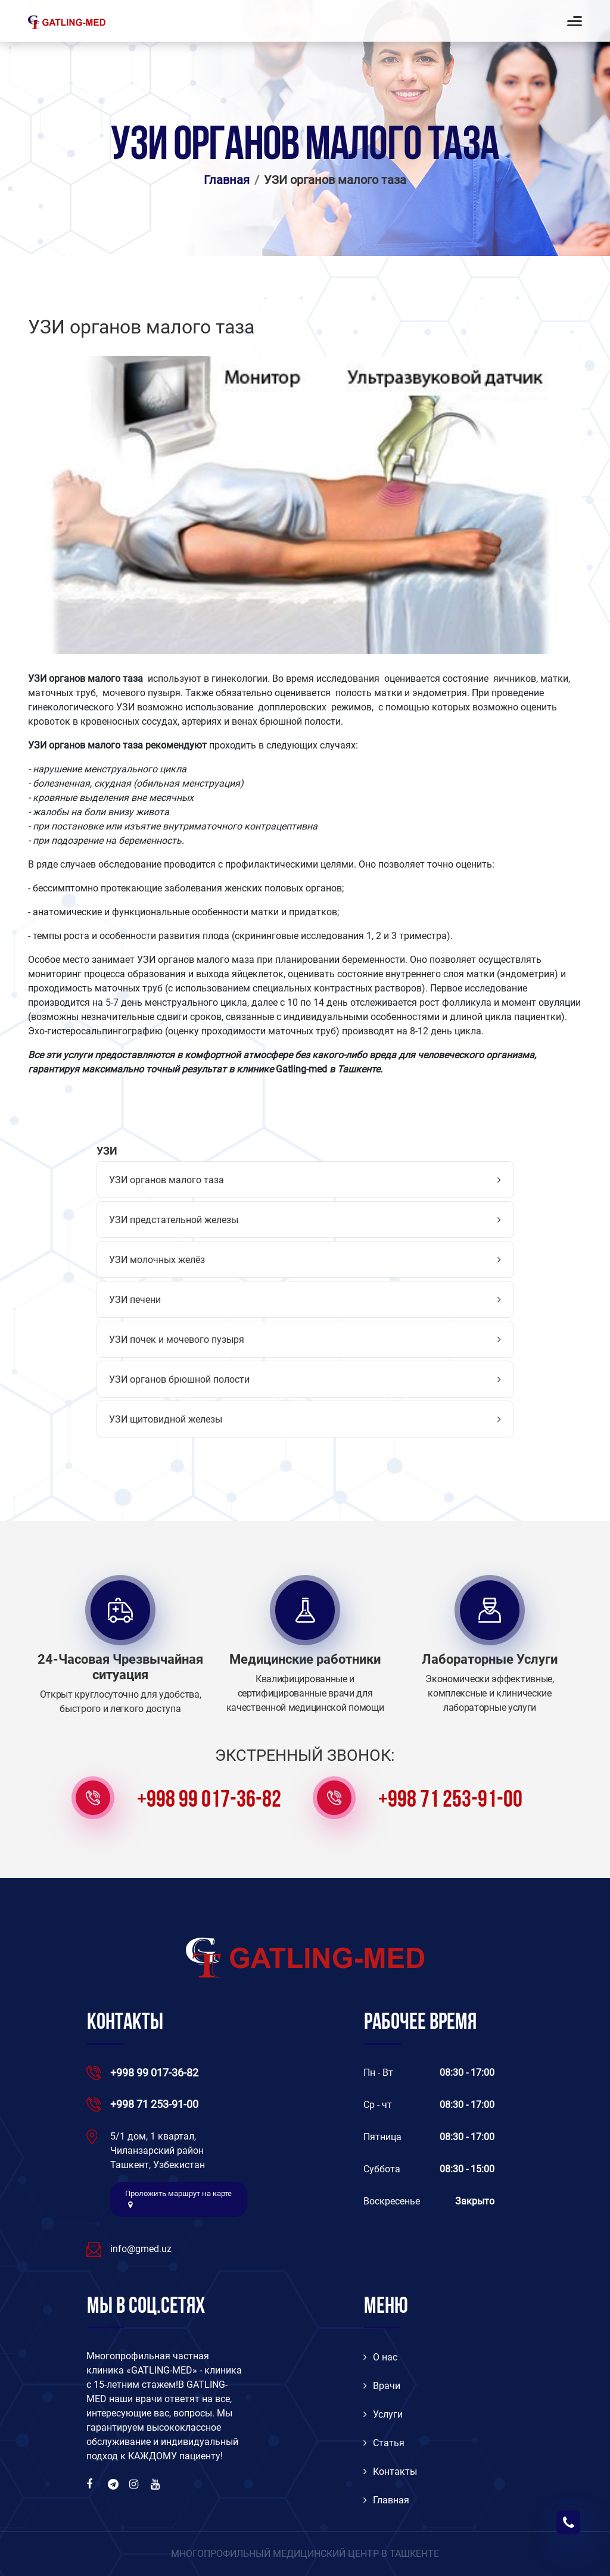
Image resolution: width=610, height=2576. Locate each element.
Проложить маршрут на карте (178, 2199)
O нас (380, 2357)
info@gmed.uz (141, 2248)
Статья (383, 2443)
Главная (227, 180)
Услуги (383, 2414)
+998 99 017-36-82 (209, 1801)
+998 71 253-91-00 (450, 1801)
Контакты (390, 2471)
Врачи (381, 2385)
